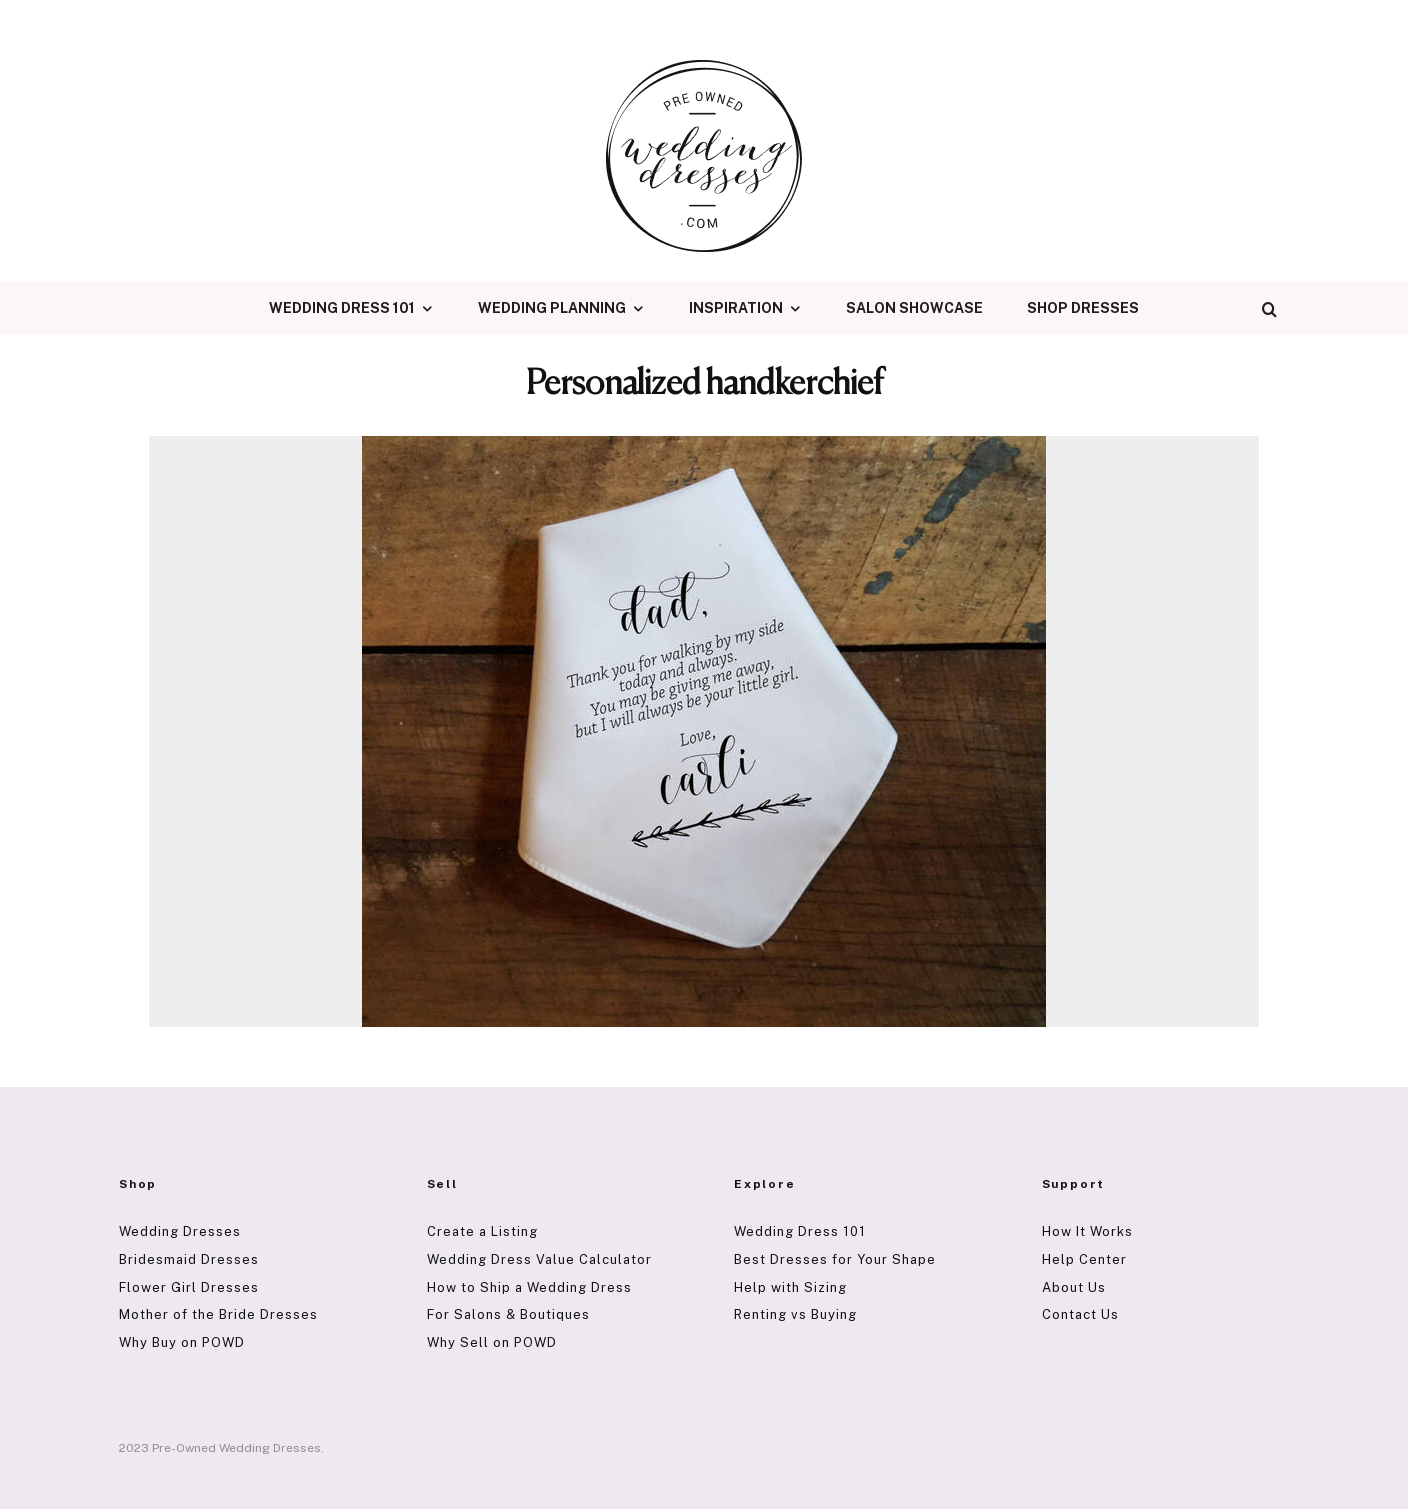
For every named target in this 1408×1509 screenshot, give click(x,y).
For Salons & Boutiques (508, 1314)
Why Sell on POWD (492, 1342)
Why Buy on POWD (182, 1342)
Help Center (1084, 1259)
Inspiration (736, 308)
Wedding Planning (552, 308)
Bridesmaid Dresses (189, 1259)
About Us (1074, 1287)
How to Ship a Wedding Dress (529, 1287)
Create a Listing (482, 1231)
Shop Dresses (1083, 308)
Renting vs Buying (795, 1314)
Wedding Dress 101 (342, 308)
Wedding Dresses (180, 1231)
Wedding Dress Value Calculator (539, 1259)
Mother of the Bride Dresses (218, 1314)
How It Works (1087, 1231)
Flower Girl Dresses (189, 1287)
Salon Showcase (914, 308)
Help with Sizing (790, 1287)
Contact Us (1080, 1314)
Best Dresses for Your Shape (835, 1259)
